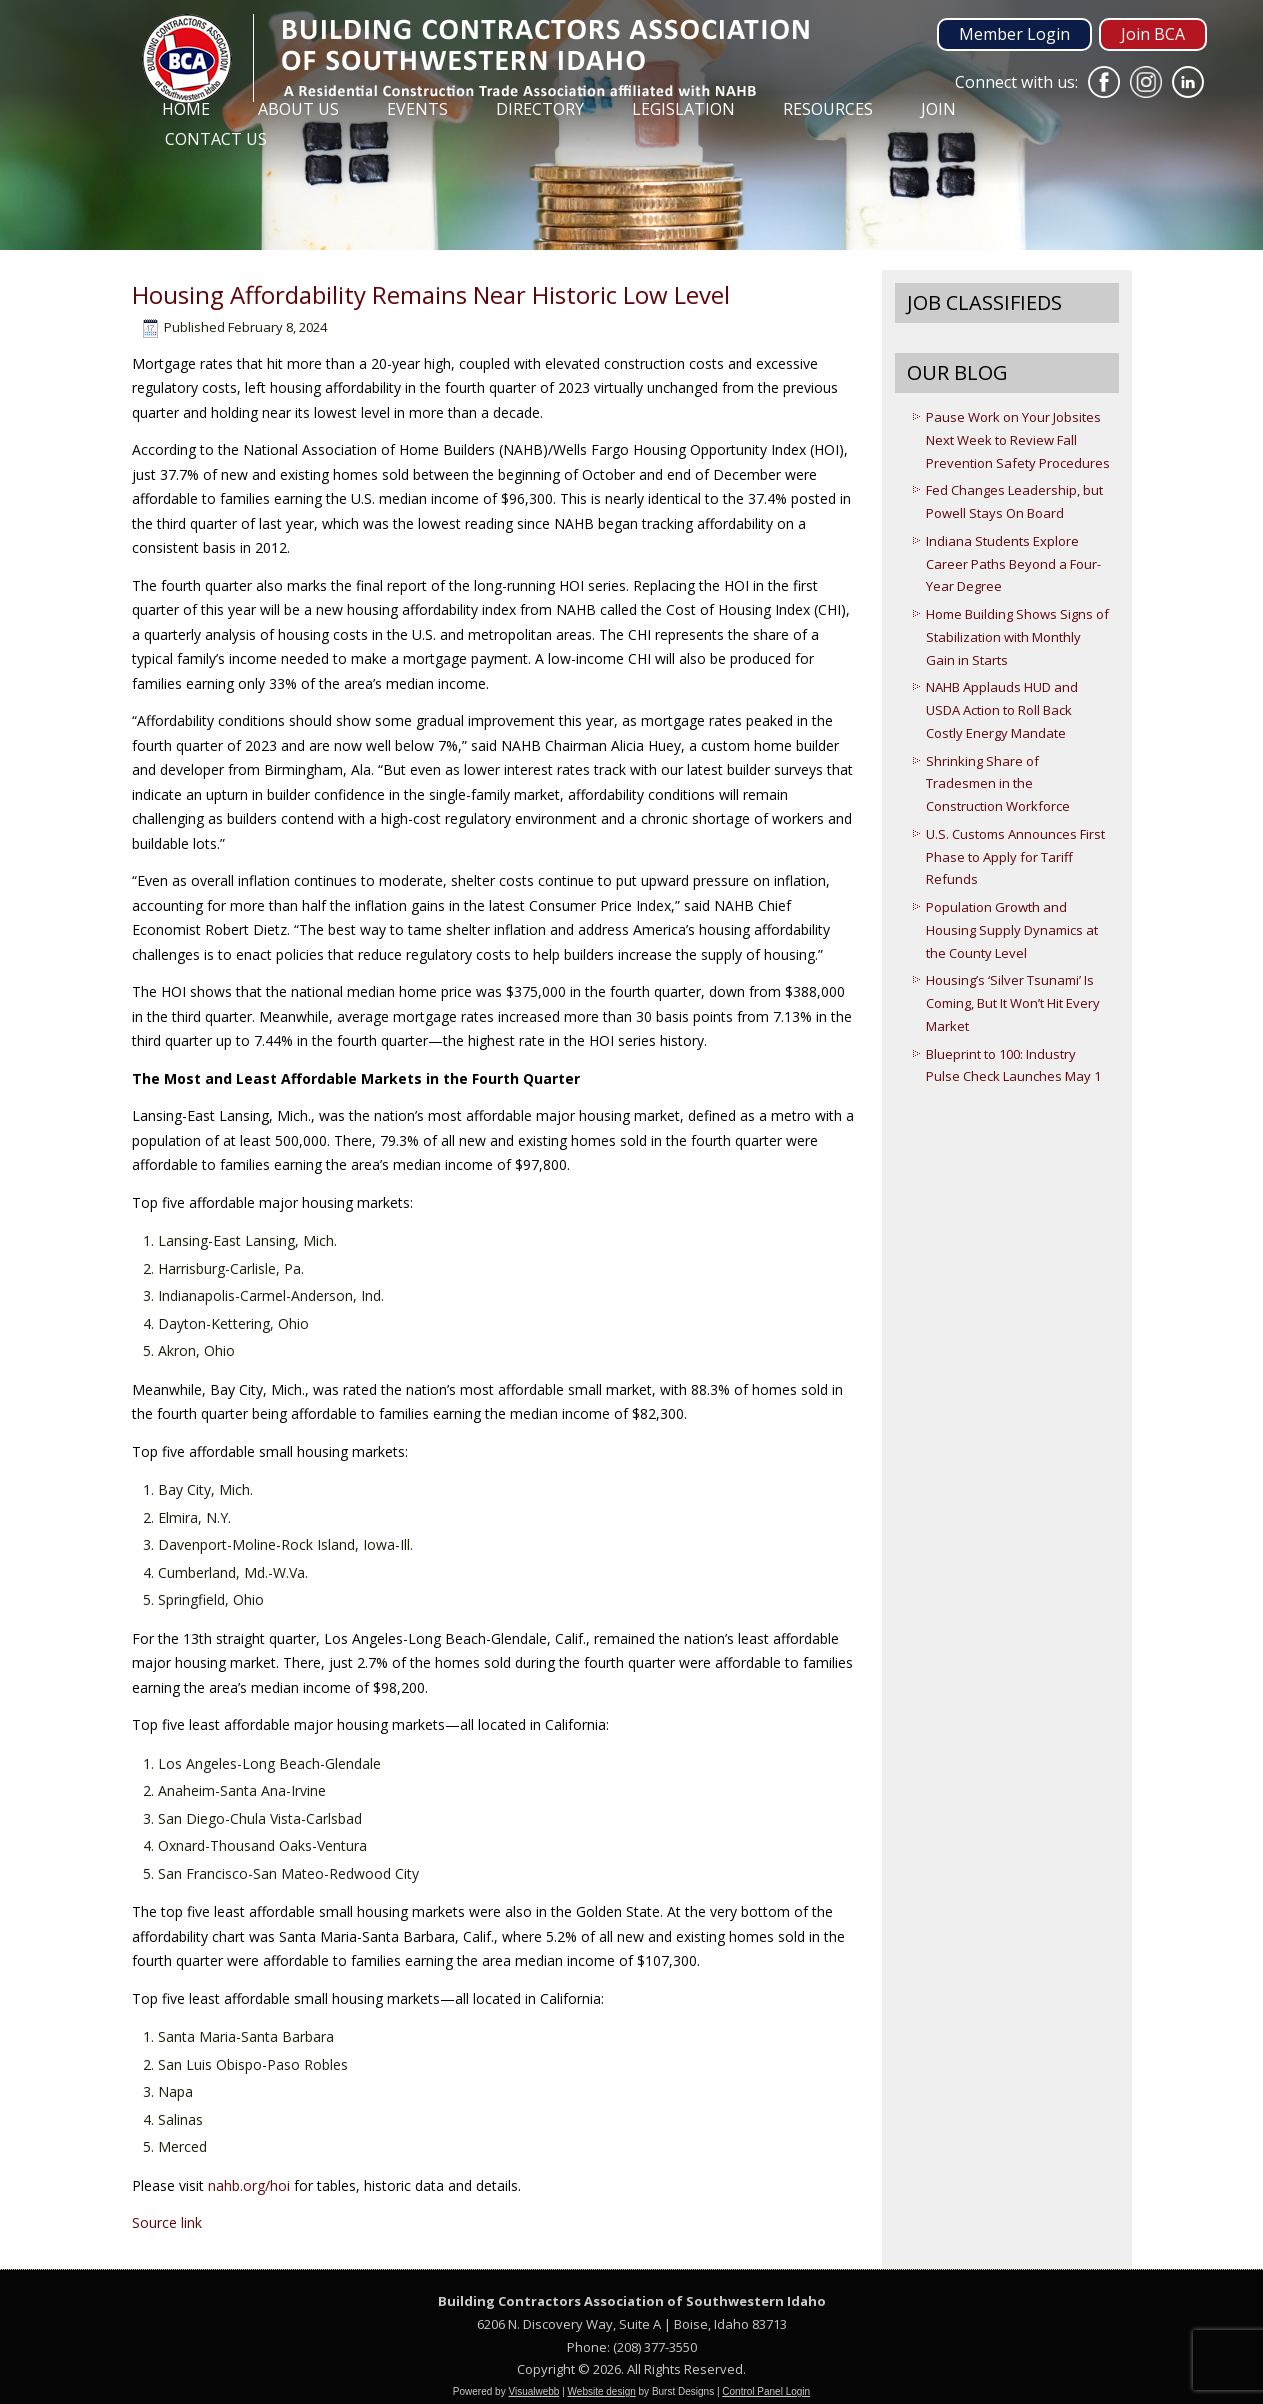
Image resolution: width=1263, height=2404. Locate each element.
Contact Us (216, 139)
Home (186, 109)
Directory (540, 109)
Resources (828, 109)
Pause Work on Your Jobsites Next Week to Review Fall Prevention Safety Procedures (1018, 440)
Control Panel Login (766, 2391)
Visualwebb (533, 2391)
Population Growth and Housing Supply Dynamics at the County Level (1012, 930)
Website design (602, 2391)
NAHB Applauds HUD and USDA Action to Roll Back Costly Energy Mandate (1002, 710)
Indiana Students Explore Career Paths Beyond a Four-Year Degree (1013, 564)
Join (938, 109)
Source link (167, 2222)
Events (417, 109)
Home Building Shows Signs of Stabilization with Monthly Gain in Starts (1017, 637)
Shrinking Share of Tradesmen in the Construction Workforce (998, 784)
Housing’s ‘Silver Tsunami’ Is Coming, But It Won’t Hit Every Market (1013, 1003)
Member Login (1014, 34)
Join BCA (1153, 34)
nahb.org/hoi (249, 2185)
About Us (298, 109)
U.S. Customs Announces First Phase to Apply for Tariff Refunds (1015, 857)
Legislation (683, 109)
